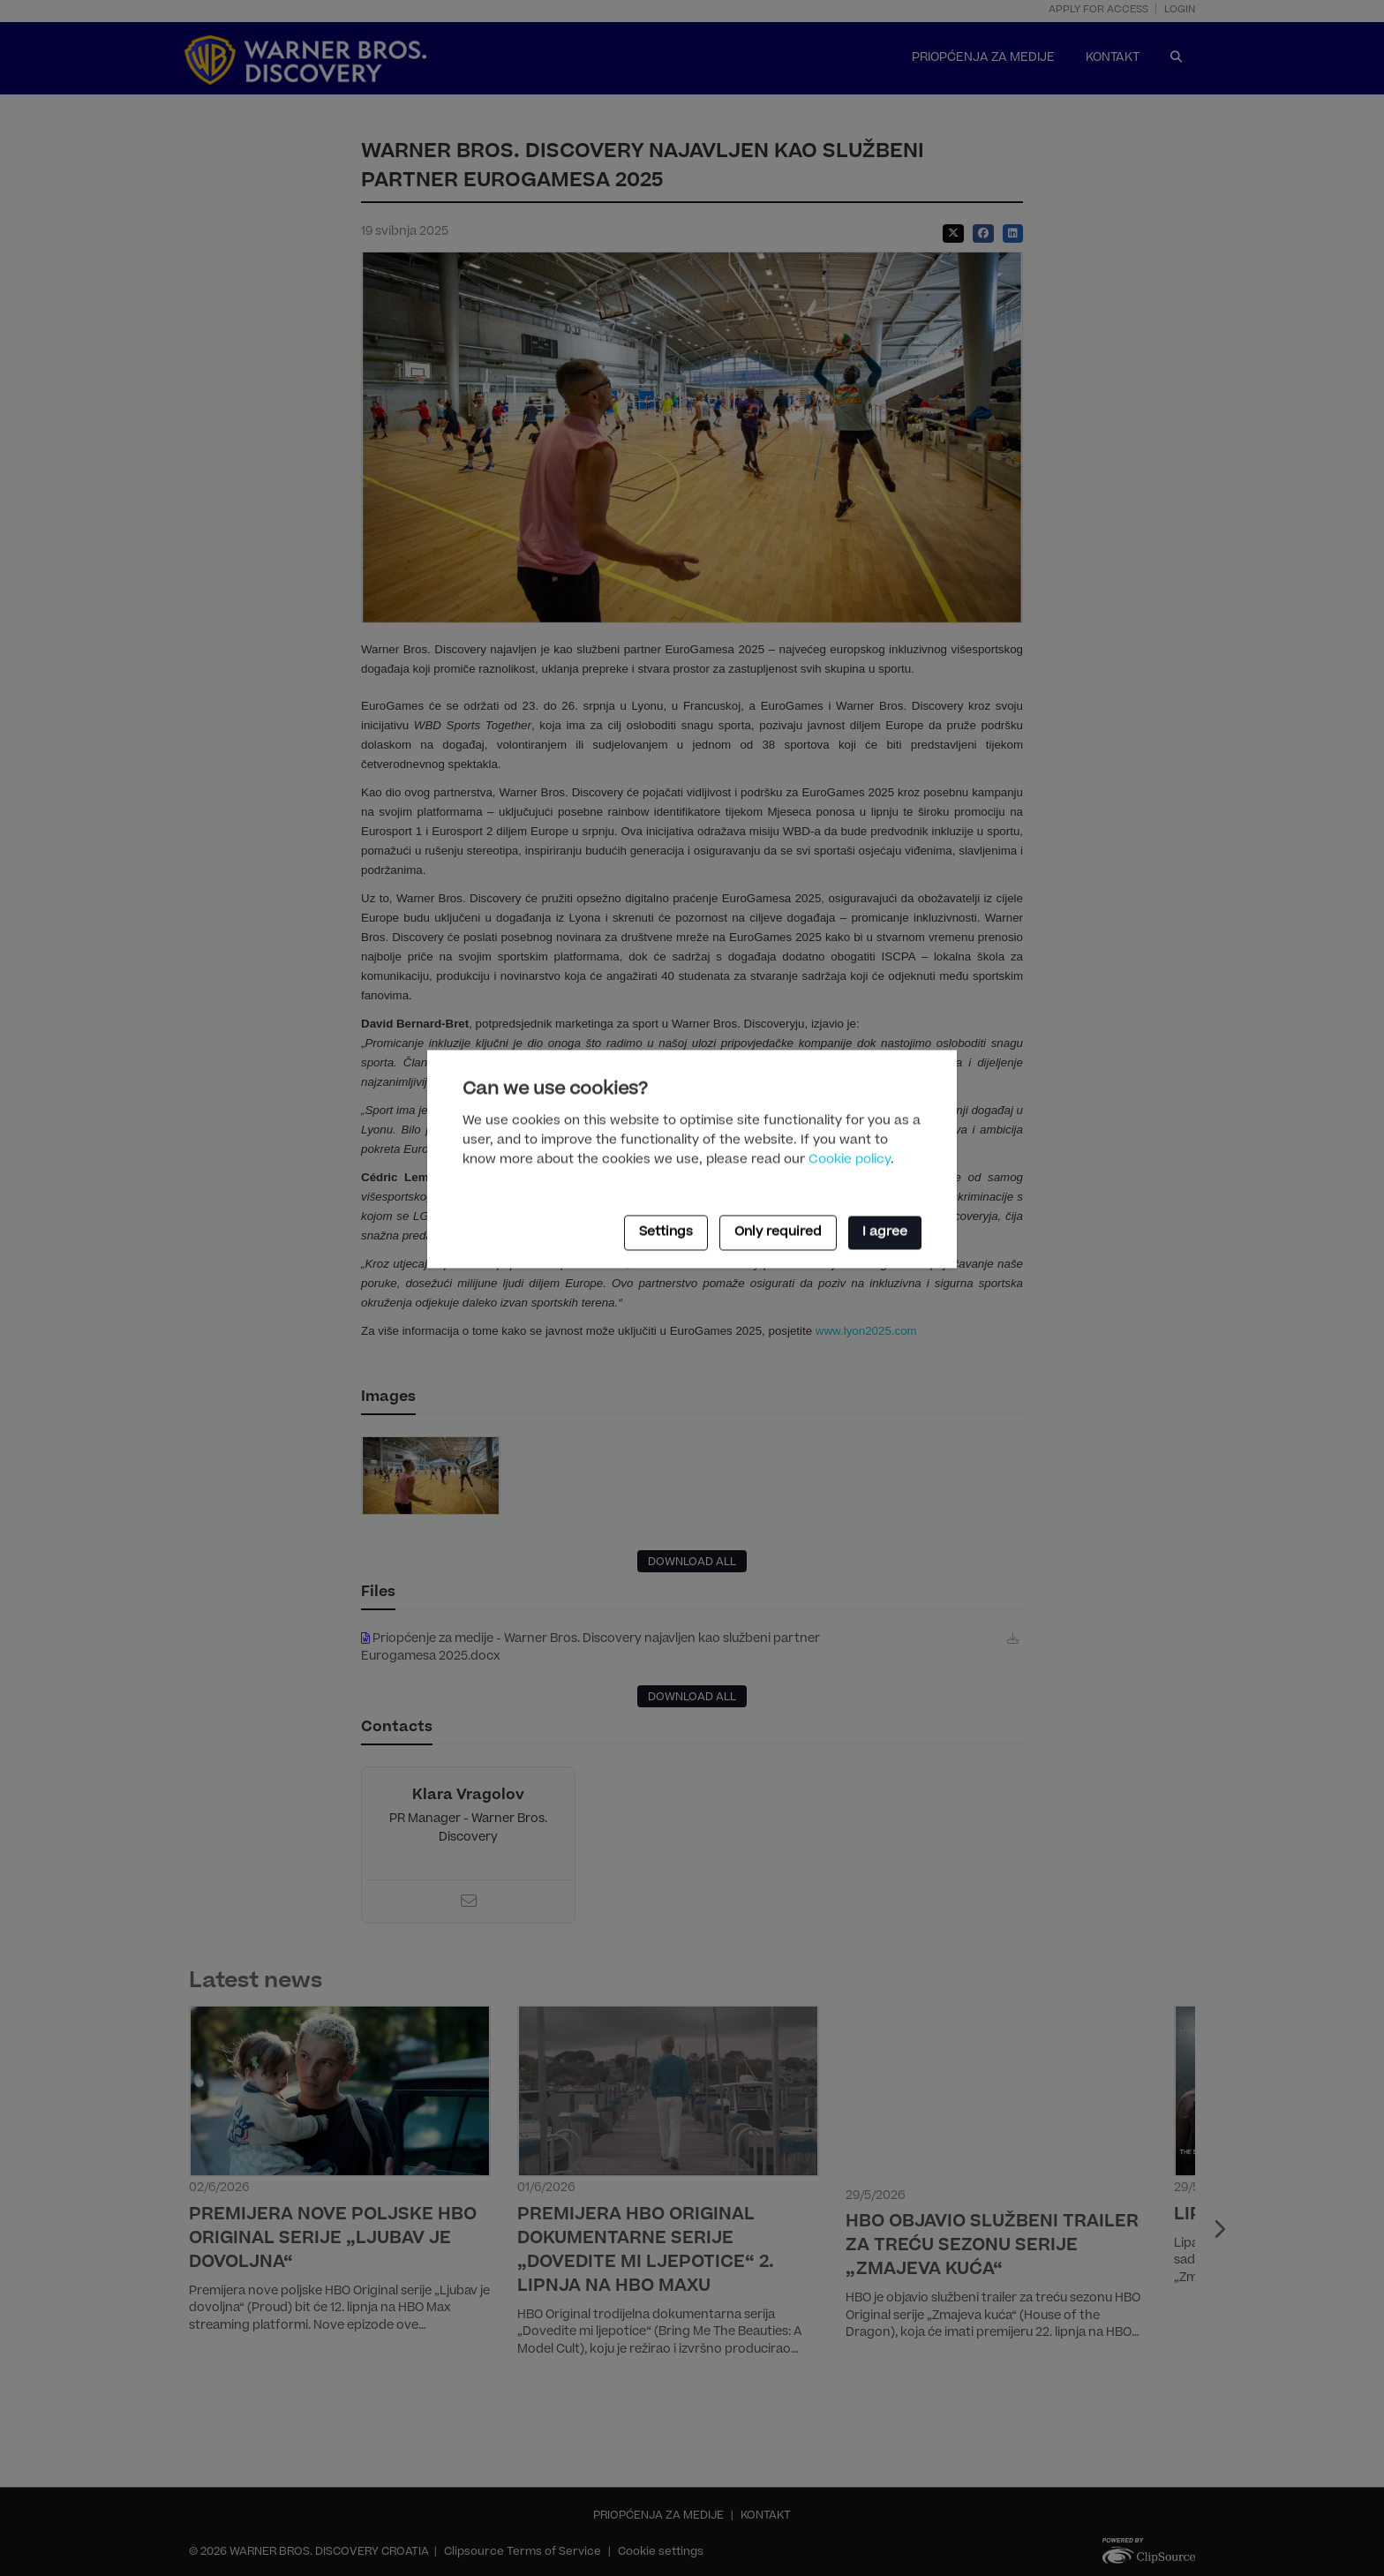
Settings (666, 1232)
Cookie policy (850, 1160)
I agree (884, 1232)
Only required (778, 1232)
